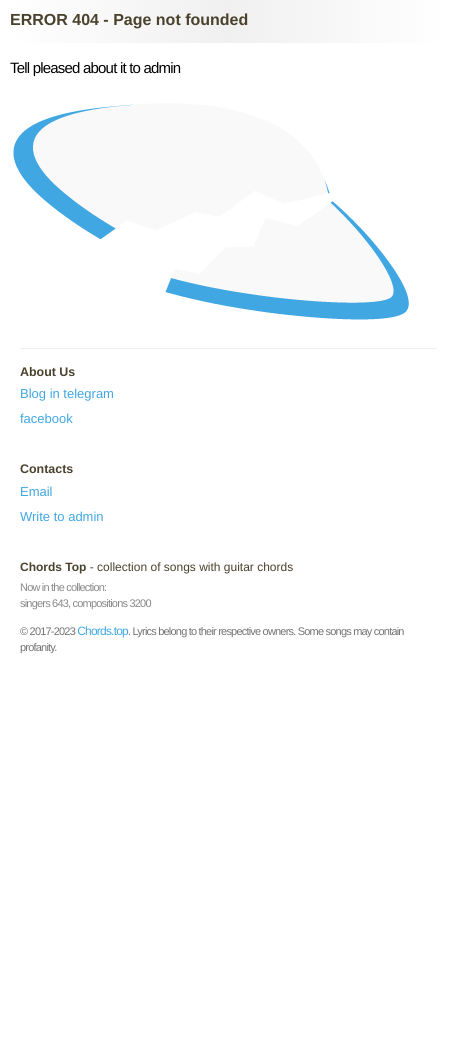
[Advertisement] (228, 842)
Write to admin (62, 516)
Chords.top (102, 631)
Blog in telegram (67, 393)
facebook (46, 418)
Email (36, 491)
